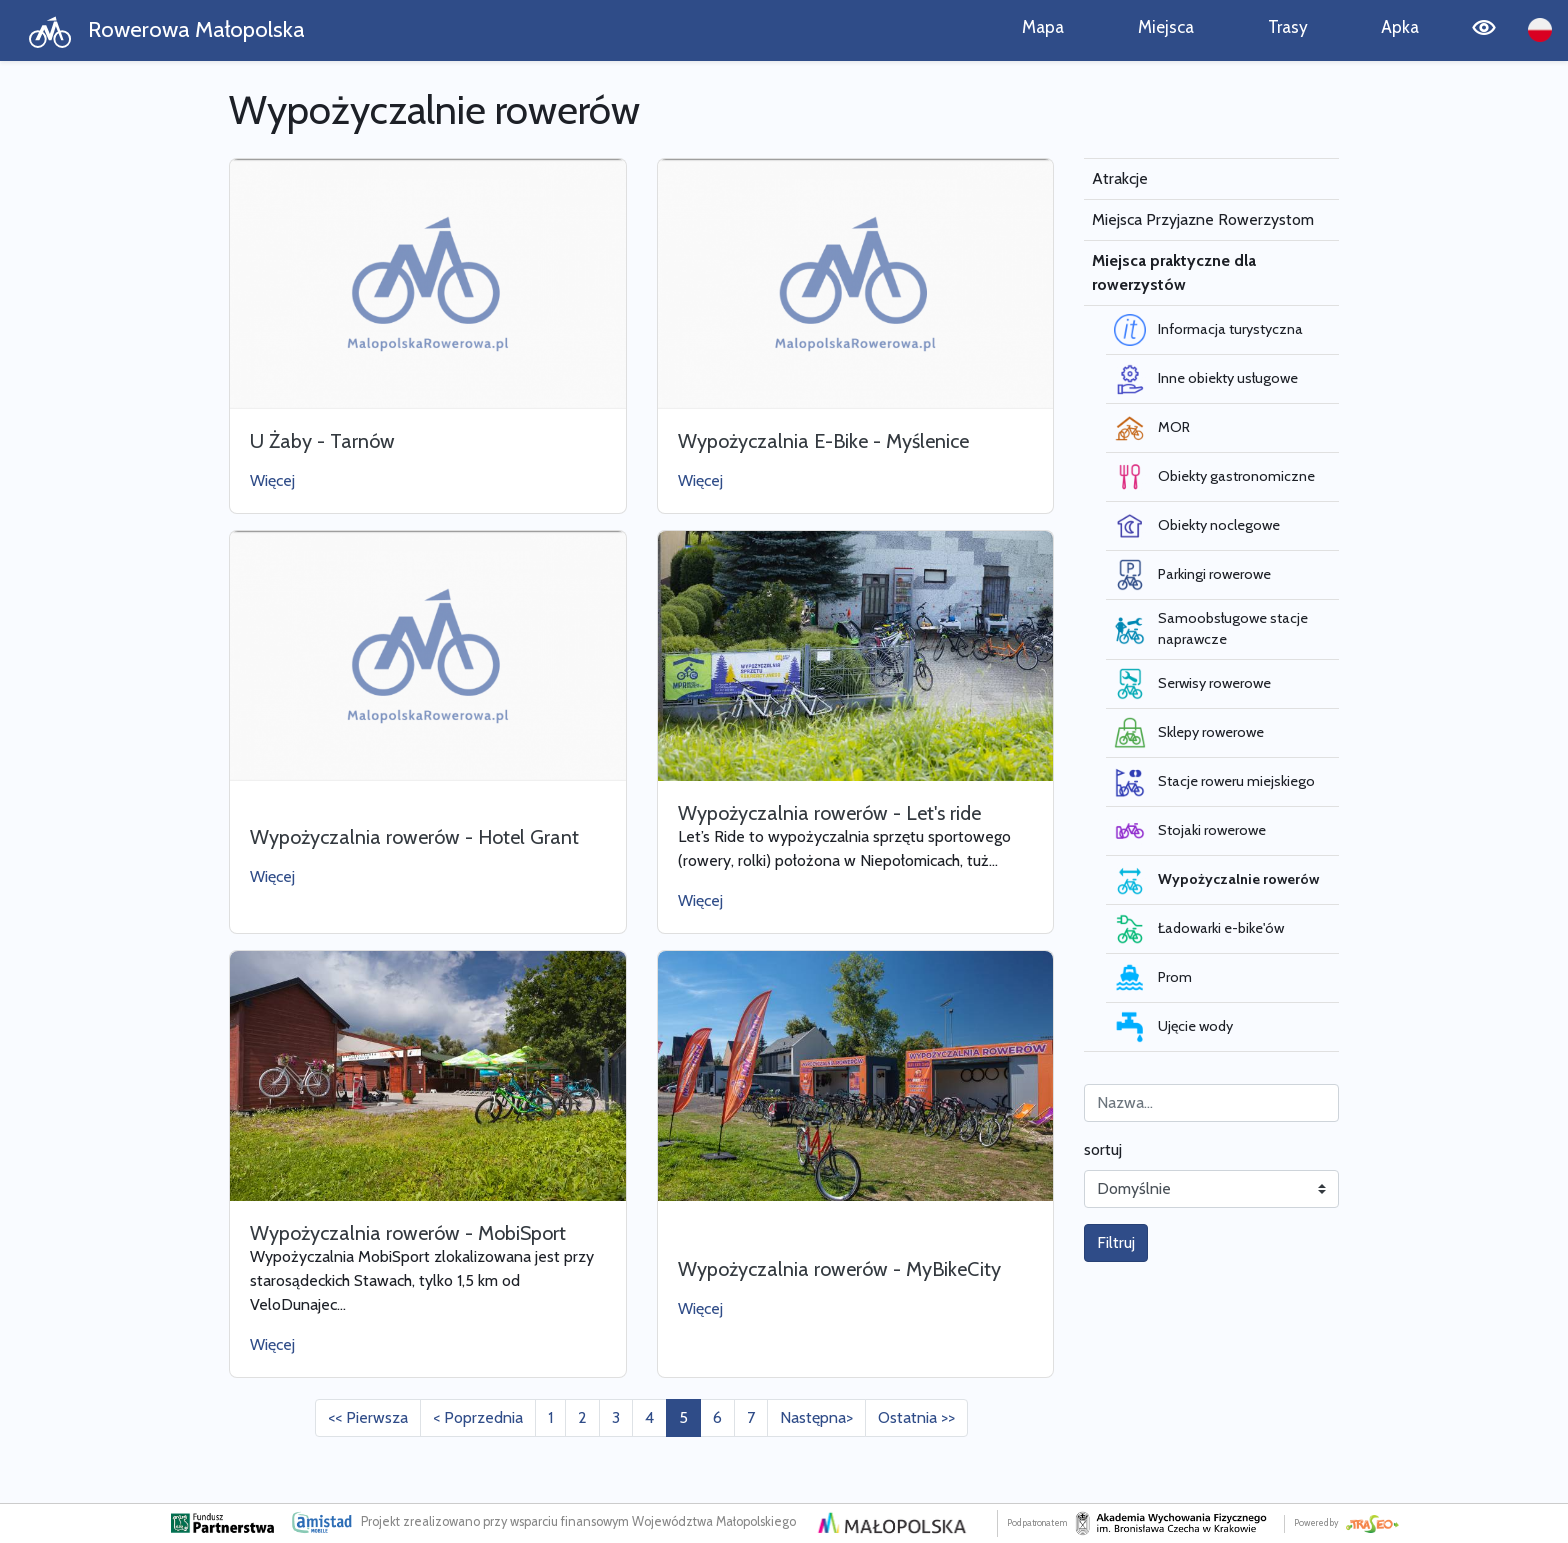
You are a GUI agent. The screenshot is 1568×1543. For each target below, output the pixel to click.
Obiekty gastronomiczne (1214, 477)
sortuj (1103, 1149)
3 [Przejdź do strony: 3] (616, 1417)
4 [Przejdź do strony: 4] (649, 1417)
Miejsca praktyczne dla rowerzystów (1174, 272)
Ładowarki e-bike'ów (1199, 929)
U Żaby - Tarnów (322, 441)
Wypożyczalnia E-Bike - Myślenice (823, 441)
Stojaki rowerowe (1190, 831)
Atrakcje (1120, 178)
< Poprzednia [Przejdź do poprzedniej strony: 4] (478, 1417)
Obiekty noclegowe (1197, 526)
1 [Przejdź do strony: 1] (550, 1417)
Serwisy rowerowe (1192, 684)
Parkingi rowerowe (1192, 575)
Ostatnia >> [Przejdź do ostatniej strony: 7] (916, 1417)
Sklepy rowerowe (1189, 733)
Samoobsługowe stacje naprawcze (1211, 629)
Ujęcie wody (1173, 1027)
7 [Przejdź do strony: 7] (751, 1417)
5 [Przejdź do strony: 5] (683, 1417)
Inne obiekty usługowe (1206, 379)
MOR (1152, 428)
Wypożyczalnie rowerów (1216, 880)
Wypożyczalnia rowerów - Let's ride (829, 813)
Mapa (1043, 26)
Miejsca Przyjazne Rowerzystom (1203, 219)
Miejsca (1166, 26)
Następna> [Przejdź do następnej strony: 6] (816, 1417)
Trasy (1288, 26)
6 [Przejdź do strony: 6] (717, 1417)
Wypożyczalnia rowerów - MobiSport (408, 1233)
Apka (1400, 26)
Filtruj (1116, 1242)
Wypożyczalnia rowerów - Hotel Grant (414, 837)
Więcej (272, 480)
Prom (1153, 978)
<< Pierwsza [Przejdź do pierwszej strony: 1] (368, 1417)
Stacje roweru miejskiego (1214, 782)
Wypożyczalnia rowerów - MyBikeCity (839, 1269)
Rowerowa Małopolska (166, 31)
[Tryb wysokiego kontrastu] (1484, 30)
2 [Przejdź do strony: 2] (582, 1417)
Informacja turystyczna (1208, 330)
